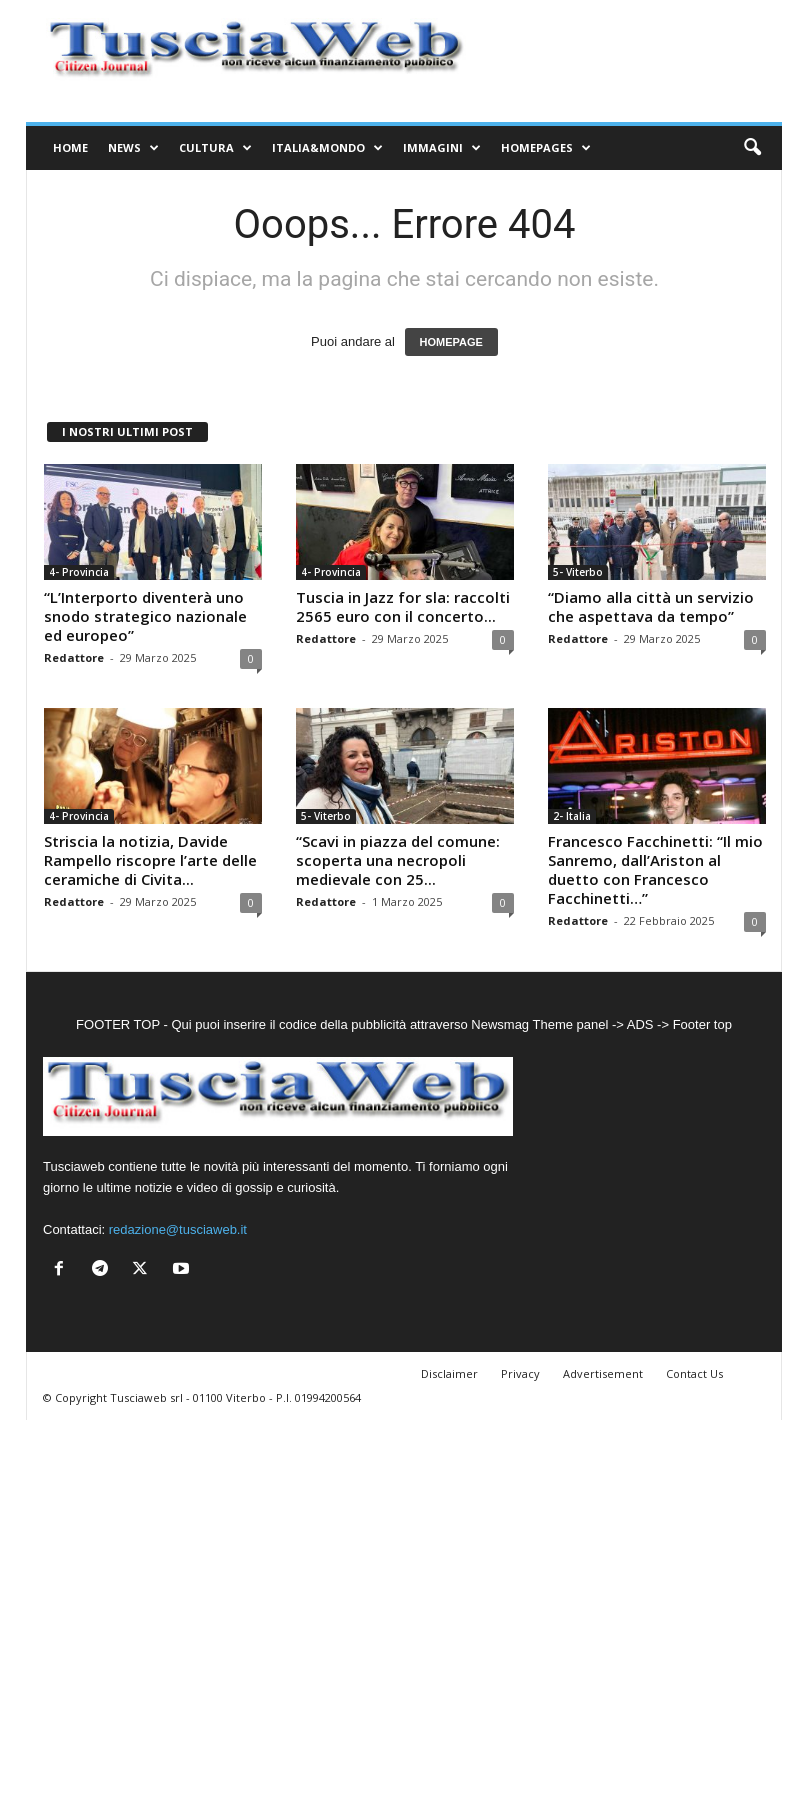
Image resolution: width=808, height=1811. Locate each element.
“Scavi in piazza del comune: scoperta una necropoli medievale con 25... (398, 860)
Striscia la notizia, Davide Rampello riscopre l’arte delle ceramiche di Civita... (150, 860)
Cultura (215, 148)
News (133, 148)
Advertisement (603, 1373)
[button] (752, 148)
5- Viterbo (578, 572)
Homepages (546, 148)
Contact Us (694, 1373)
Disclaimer (449, 1373)
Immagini (442, 148)
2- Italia (572, 816)
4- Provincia (79, 572)
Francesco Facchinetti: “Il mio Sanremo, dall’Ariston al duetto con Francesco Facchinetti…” (655, 869)
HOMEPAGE (451, 342)
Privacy (520, 1373)
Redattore (74, 657)
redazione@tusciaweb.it (178, 1229)
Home (70, 147)
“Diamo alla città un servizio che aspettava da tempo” (651, 606)
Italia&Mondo (327, 148)
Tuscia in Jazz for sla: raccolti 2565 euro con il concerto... (403, 606)
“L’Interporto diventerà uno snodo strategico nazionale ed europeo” (145, 616)
